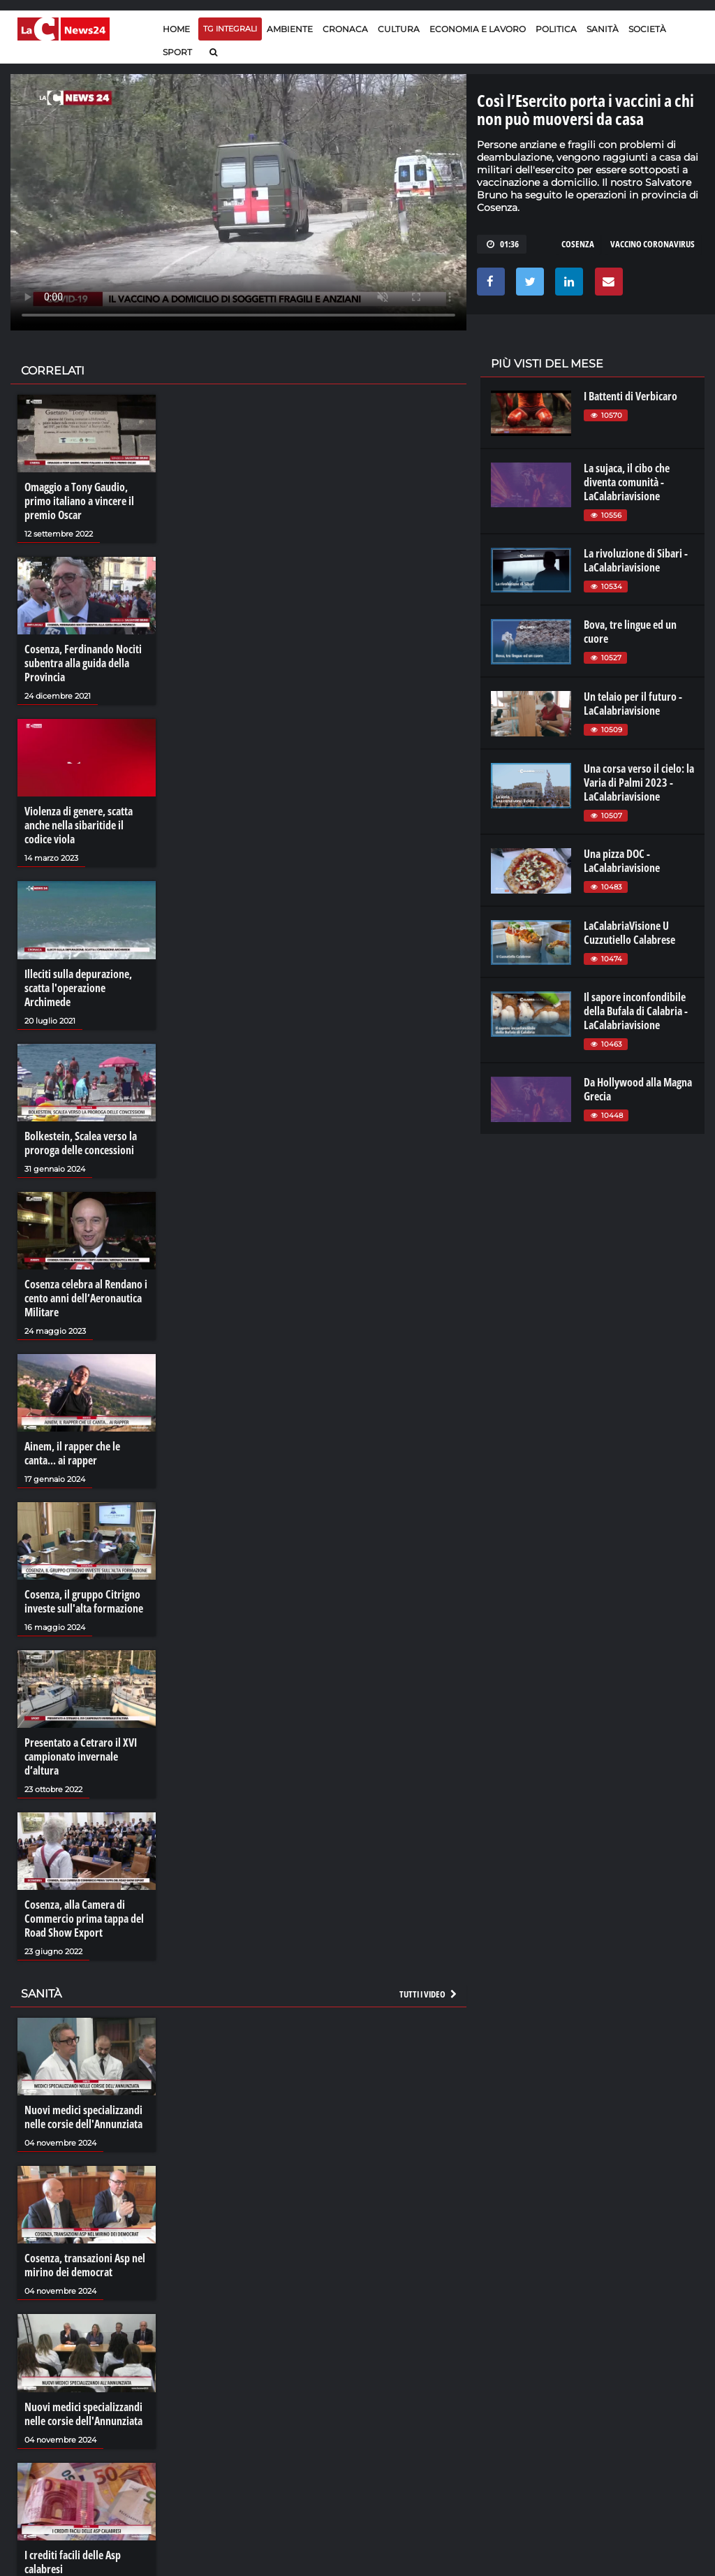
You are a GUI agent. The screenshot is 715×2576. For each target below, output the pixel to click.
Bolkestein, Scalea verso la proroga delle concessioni (80, 1143)
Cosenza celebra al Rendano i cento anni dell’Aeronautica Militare (85, 1298)
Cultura (399, 29)
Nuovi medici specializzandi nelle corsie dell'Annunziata (83, 2117)
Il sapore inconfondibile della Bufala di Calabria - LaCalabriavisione (636, 1011)
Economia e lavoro (477, 29)
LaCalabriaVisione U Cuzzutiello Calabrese (629, 932)
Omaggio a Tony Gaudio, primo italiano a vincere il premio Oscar (79, 501)
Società (647, 29)
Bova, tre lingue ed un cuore (630, 631)
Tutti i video (428, 1994)
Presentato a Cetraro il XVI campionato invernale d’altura (80, 1756)
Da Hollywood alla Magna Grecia (638, 1089)
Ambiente (290, 29)
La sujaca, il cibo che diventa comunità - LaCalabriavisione (627, 482)
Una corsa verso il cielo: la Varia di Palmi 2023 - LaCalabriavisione (639, 782)
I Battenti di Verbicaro (630, 396)
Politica (556, 29)
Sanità (603, 29)
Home (176, 29)
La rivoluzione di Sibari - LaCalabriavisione (636, 560)
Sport (177, 52)
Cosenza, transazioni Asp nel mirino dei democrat (84, 2265)
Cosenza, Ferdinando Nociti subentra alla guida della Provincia (83, 663)
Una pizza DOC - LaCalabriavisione (622, 860)
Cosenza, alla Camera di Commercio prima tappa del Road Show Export (84, 1918)
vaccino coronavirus (652, 244)
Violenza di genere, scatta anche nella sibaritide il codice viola (78, 825)
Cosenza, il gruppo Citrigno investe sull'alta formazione (83, 1601)
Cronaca (345, 29)
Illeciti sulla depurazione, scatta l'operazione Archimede (78, 988)
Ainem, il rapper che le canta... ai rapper (72, 1453)
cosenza (577, 244)
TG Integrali (230, 29)
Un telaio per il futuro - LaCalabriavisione (633, 703)
